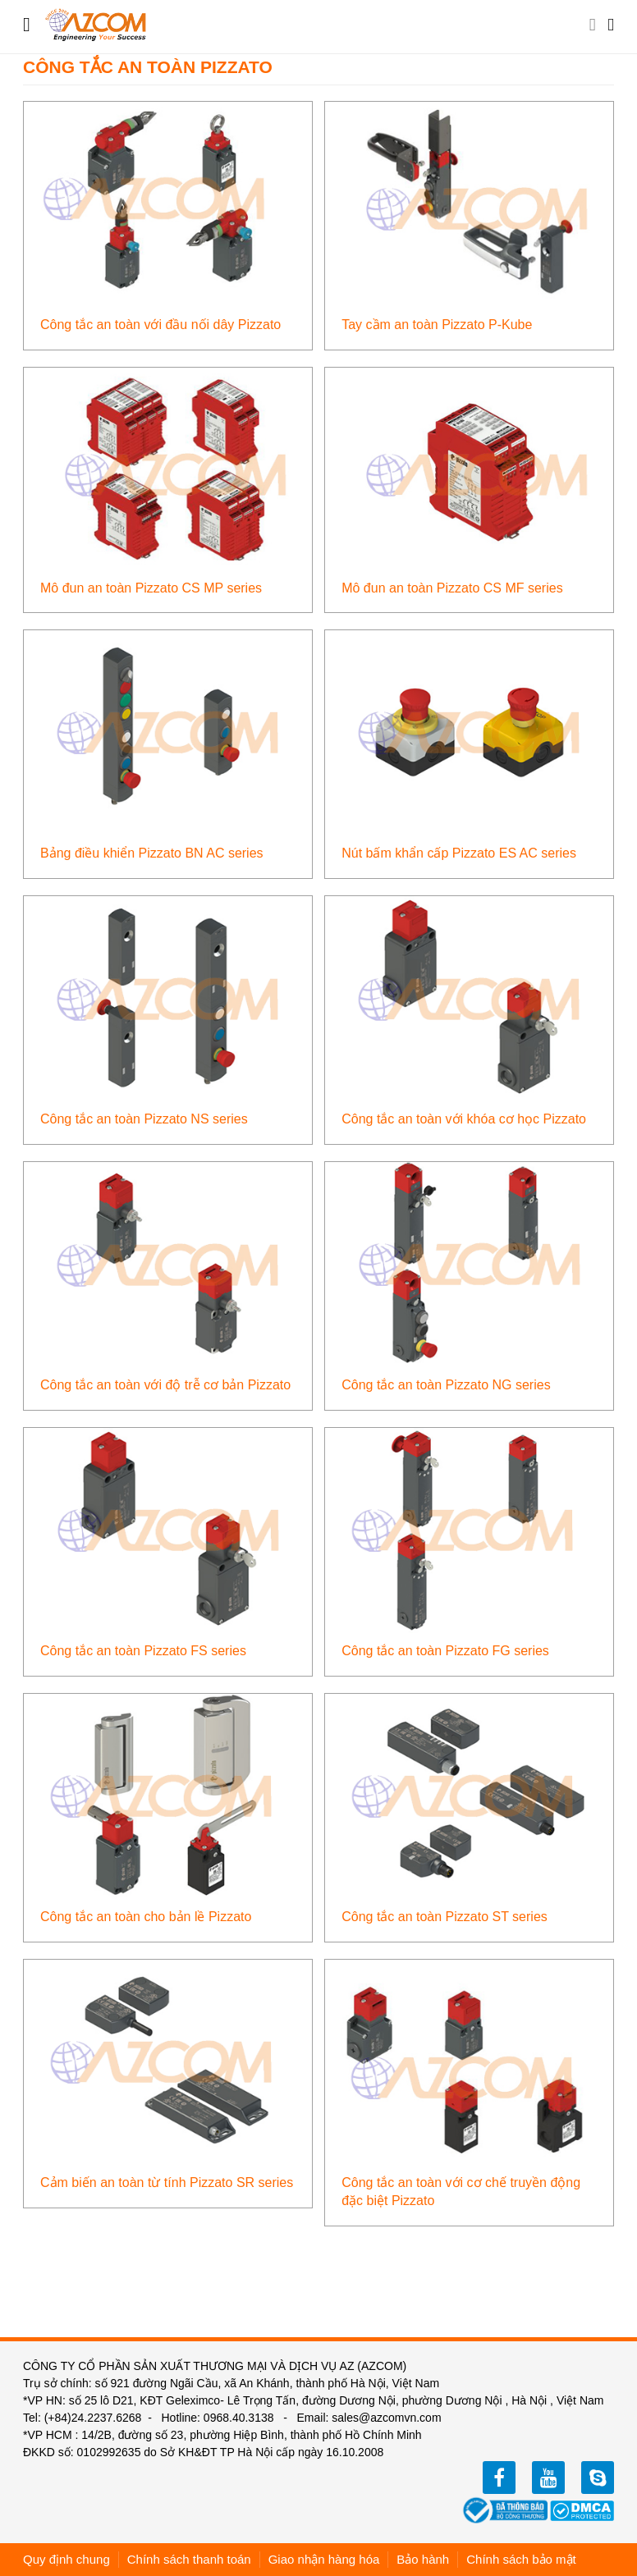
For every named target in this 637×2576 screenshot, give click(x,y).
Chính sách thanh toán (189, 2559)
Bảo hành (422, 2559)
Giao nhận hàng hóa (324, 2559)
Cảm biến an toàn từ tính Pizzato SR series (166, 2182)
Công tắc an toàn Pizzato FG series (445, 1651)
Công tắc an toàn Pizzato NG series (445, 1385)
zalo (597, 2477)
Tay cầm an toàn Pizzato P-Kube (436, 325)
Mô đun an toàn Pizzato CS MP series (151, 588)
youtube (548, 2477)
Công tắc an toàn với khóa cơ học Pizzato (463, 1119)
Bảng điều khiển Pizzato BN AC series (152, 853)
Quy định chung (66, 2559)
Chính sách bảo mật (521, 2559)
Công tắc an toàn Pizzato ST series (444, 1917)
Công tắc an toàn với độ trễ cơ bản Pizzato (165, 1385)
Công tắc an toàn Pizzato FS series (143, 1651)
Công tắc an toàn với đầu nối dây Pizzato (160, 325)
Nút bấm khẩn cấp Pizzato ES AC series (458, 853)
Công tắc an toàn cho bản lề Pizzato (145, 1917)
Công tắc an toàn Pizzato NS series (144, 1119)
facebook (499, 2477)
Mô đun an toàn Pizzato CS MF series (451, 588)
